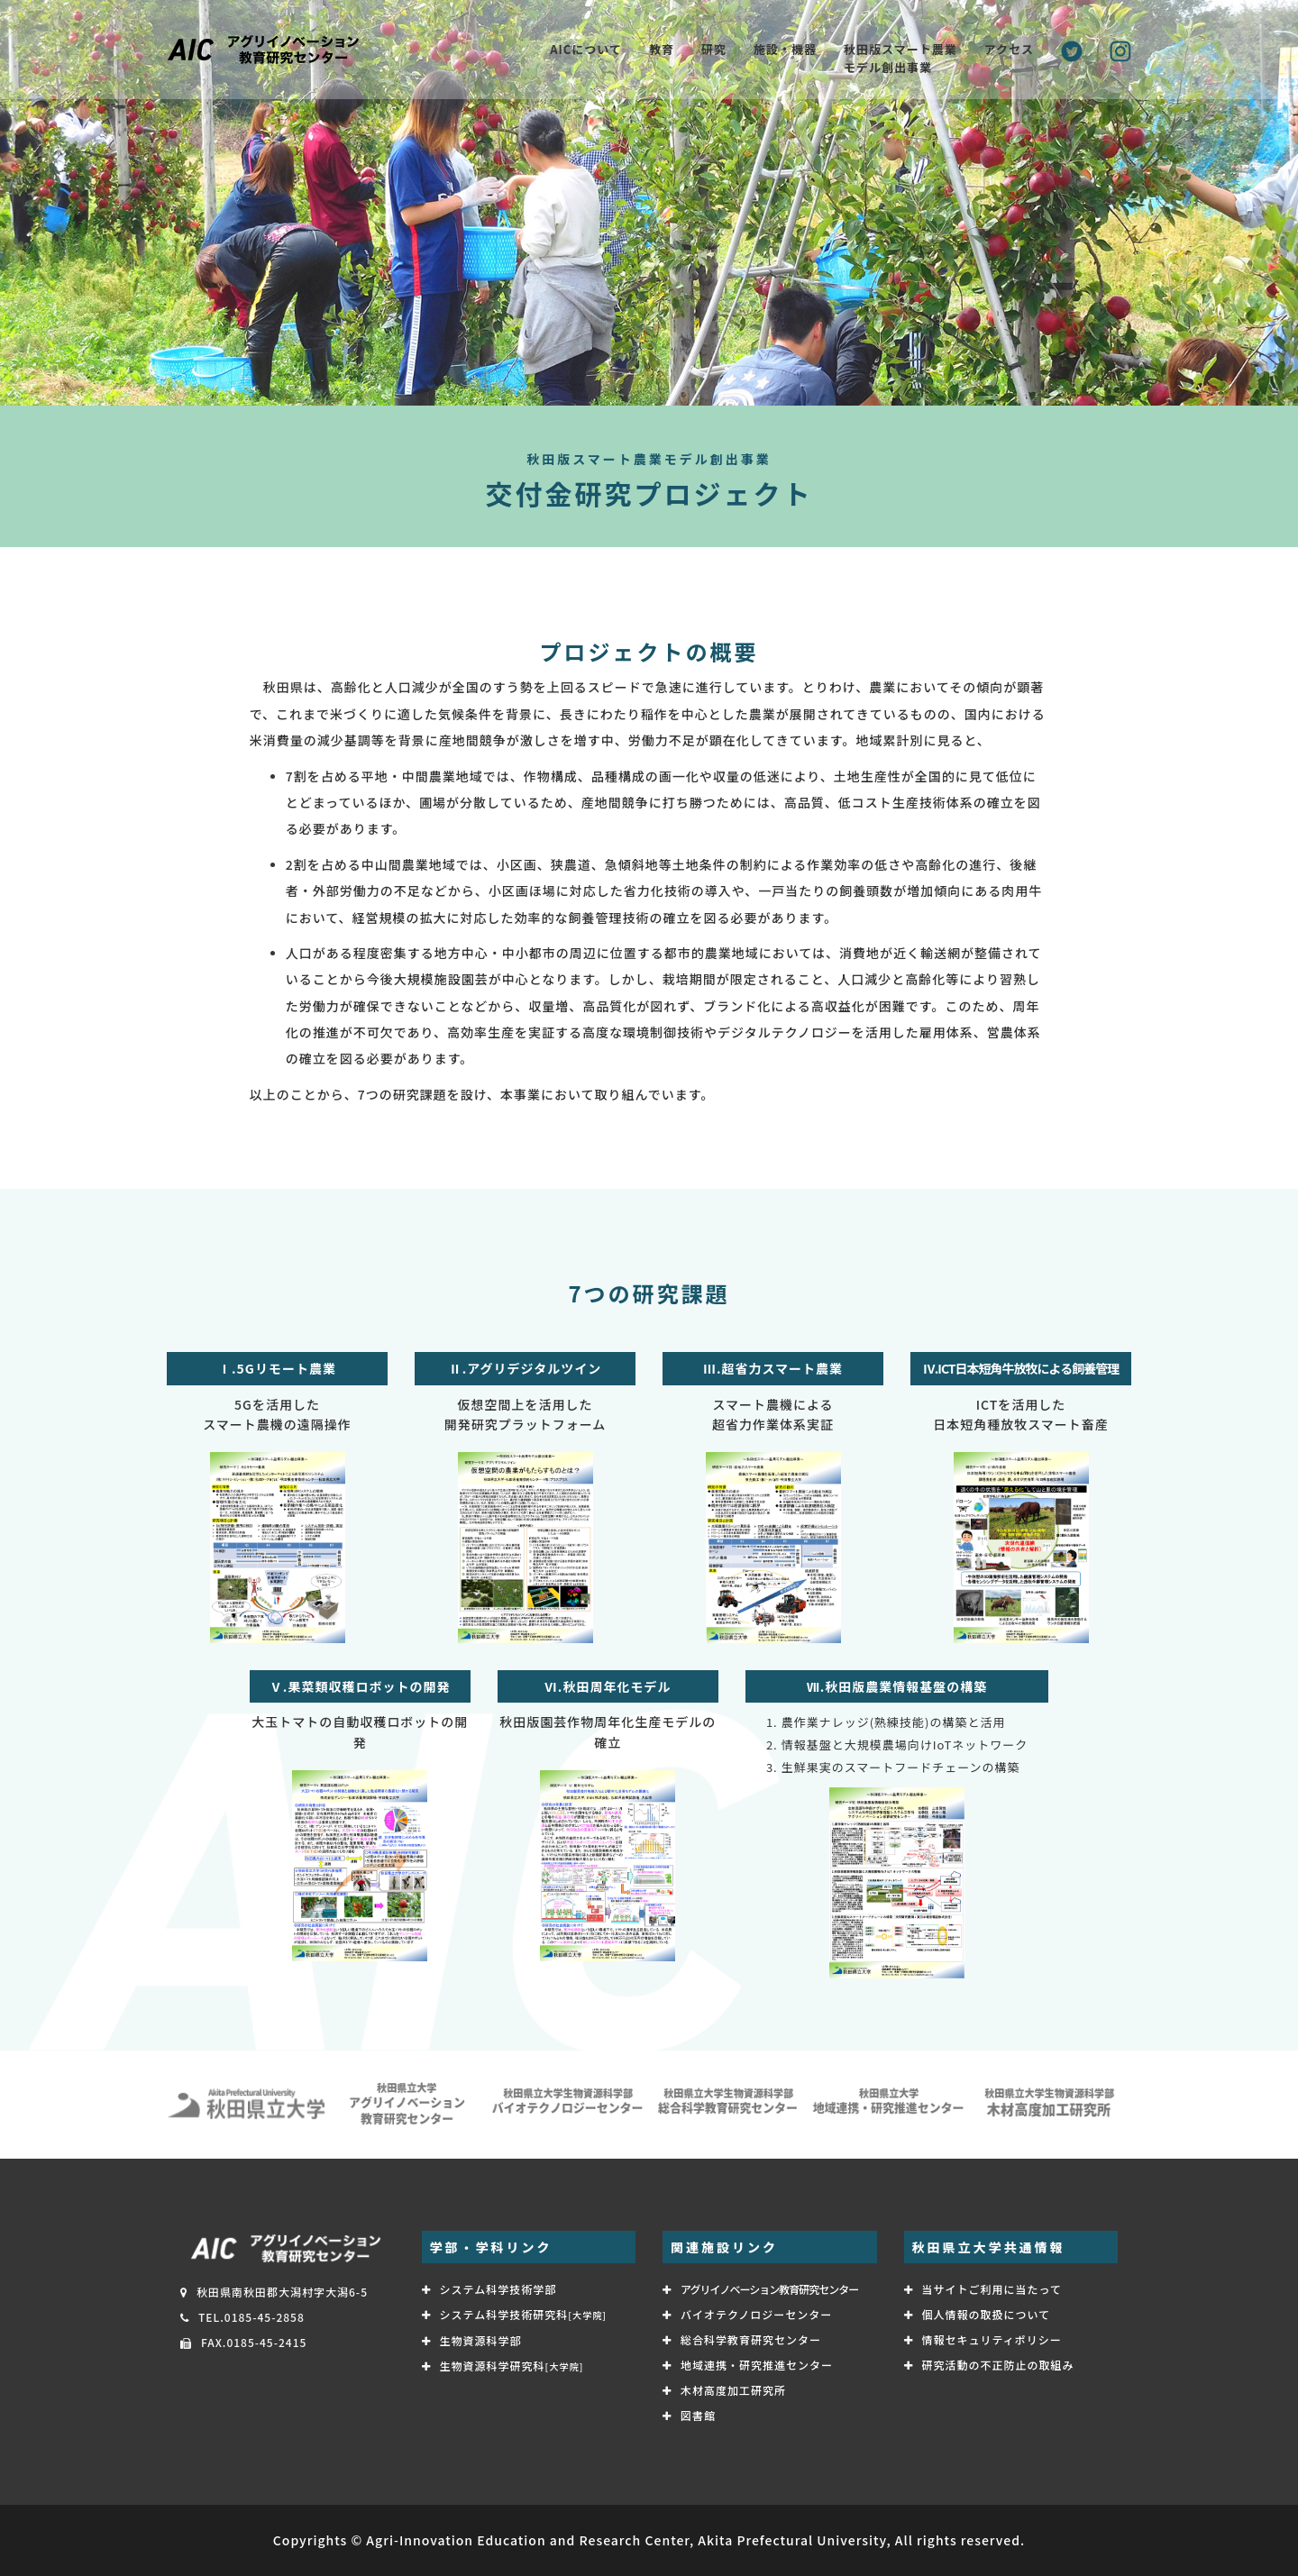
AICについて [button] (586, 49)
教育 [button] (661, 49)
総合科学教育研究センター (751, 2339)
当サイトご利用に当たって (992, 2289)
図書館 (698, 2415)
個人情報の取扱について (986, 2314)
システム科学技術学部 (498, 2289)
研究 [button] (714, 49)
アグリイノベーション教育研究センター (769, 2289)
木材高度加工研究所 (733, 2390)
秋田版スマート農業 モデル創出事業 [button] (900, 58)
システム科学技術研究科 (523, 2314)
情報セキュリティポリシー (992, 2339)
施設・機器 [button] (785, 49)
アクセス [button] (1009, 49)
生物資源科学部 (481, 2340)
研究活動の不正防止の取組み (998, 2364)
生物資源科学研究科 (512, 2365)
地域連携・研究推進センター (757, 2364)
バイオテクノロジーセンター (756, 2314)
